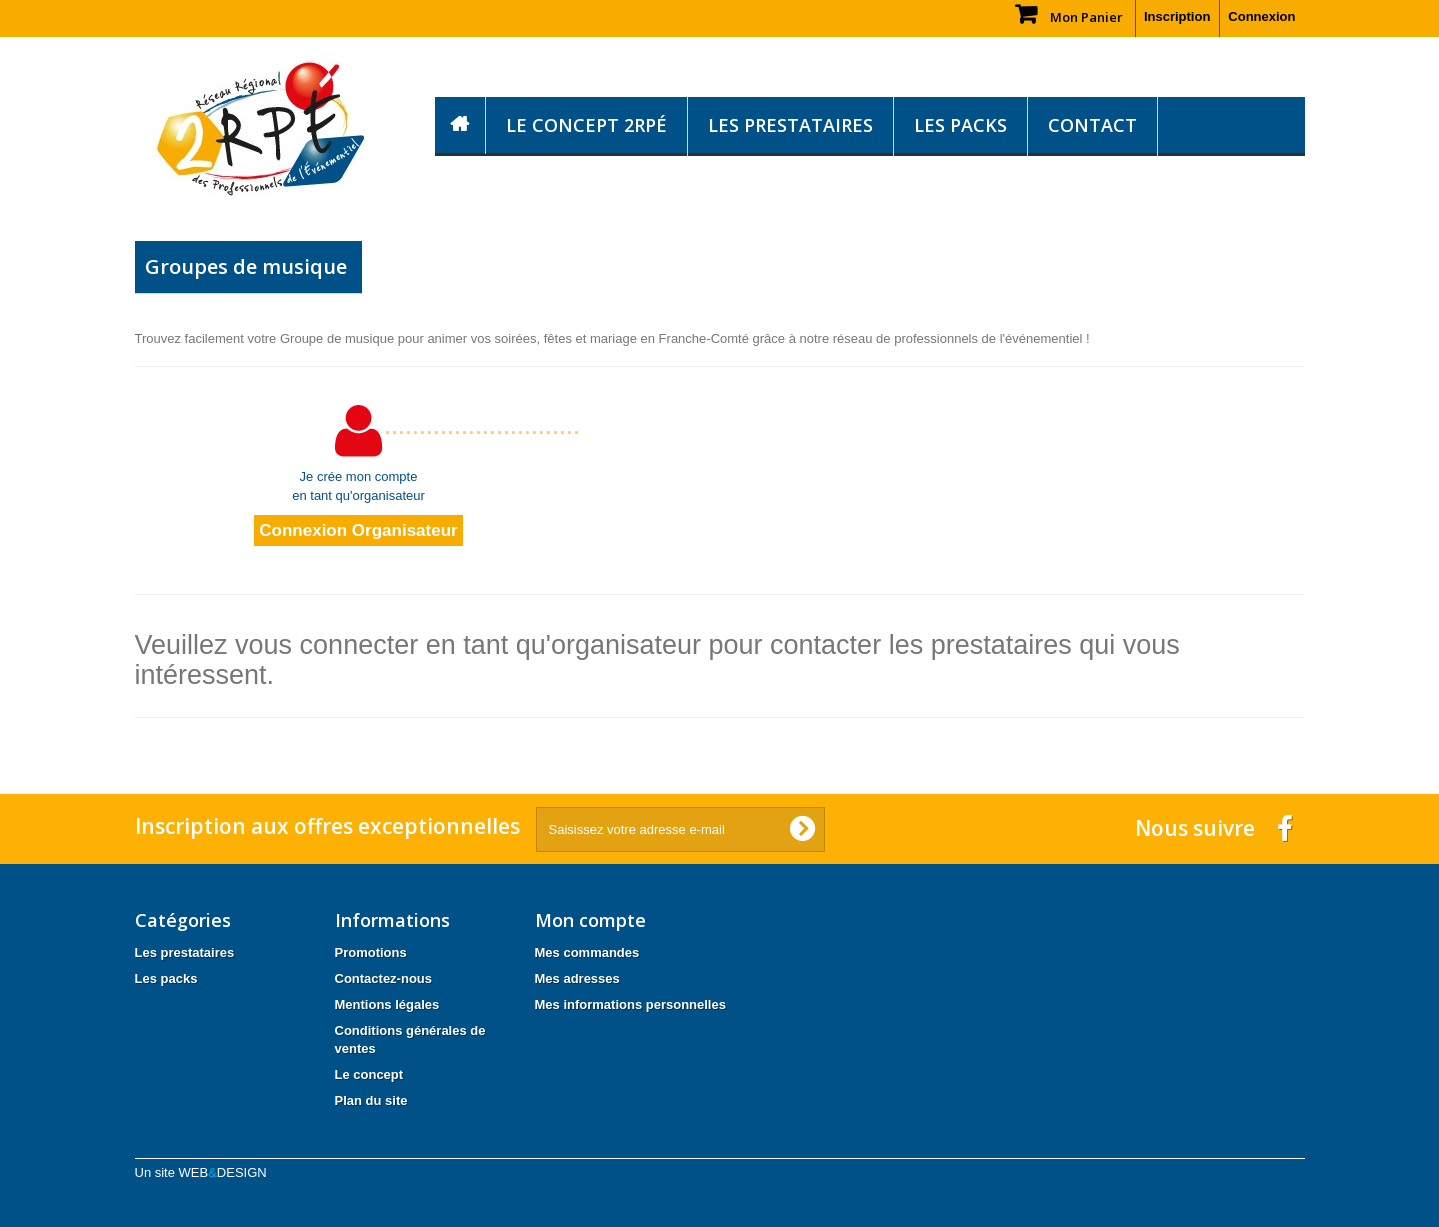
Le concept (369, 1074)
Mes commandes (587, 952)
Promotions (371, 952)
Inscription (1177, 16)
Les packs (960, 125)
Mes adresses (577, 978)
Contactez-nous (384, 978)
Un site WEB (201, 1172)
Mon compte (590, 920)
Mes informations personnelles (630, 1004)
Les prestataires (790, 125)
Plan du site (371, 1100)
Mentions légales (387, 1004)
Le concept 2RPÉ (586, 125)
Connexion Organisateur (358, 530)
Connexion (1261, 16)
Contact (1092, 125)
